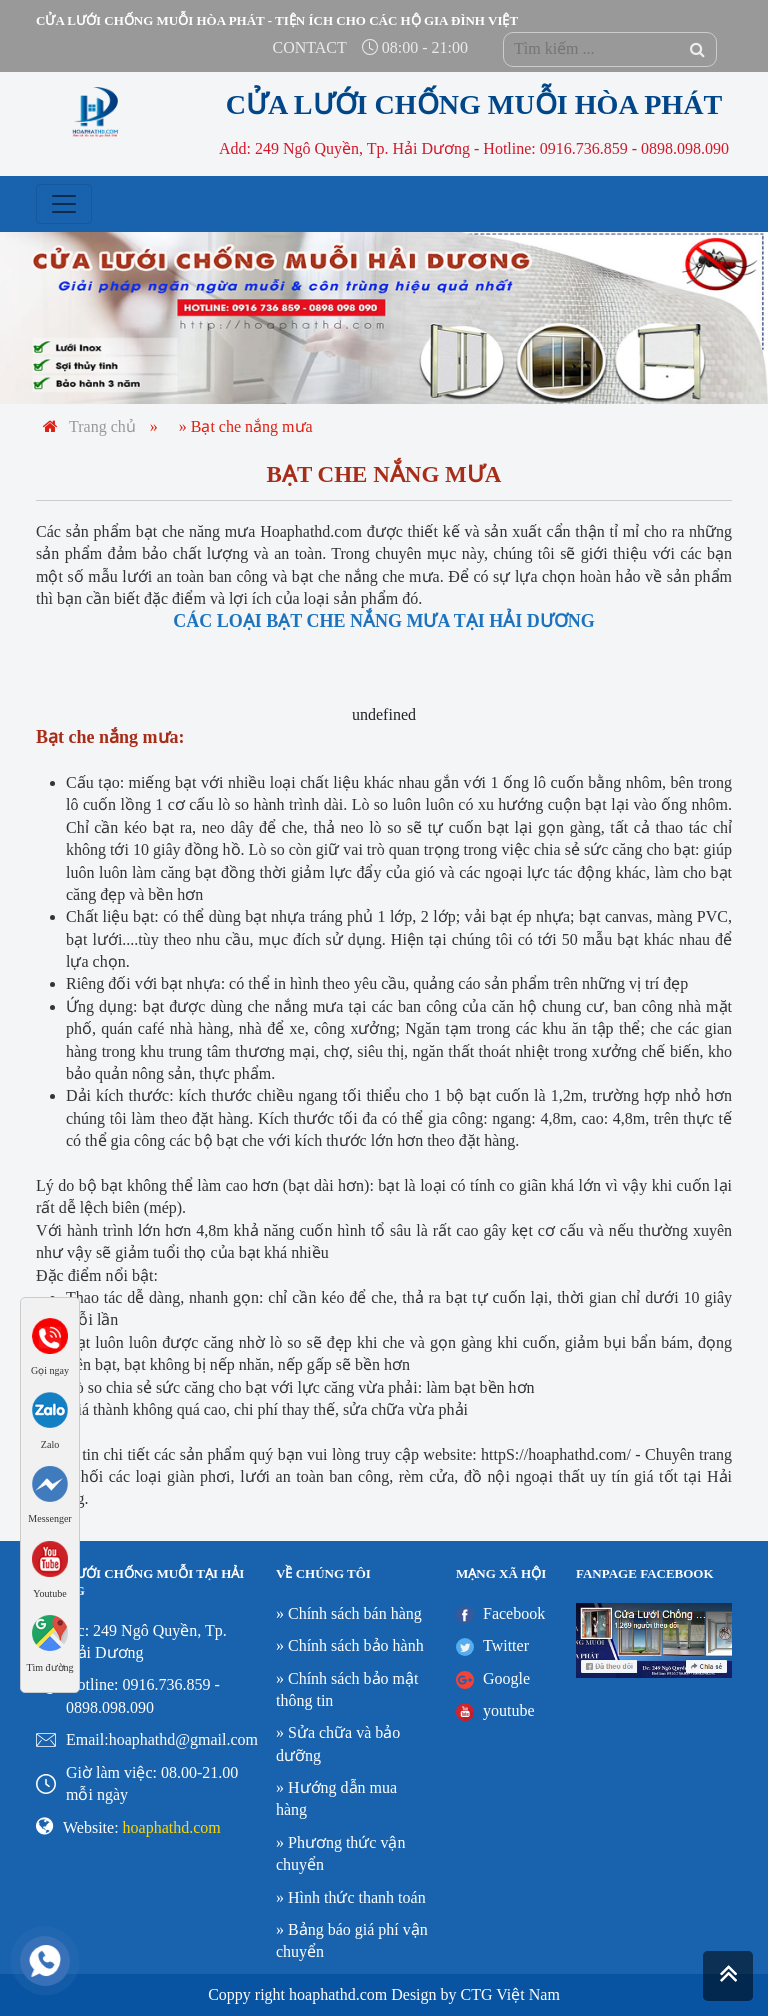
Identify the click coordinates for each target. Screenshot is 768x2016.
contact (310, 47)
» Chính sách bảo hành (350, 1645)
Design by (423, 1994)
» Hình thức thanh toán (351, 1897)
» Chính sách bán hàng (349, 1613)
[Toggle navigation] (64, 204)
